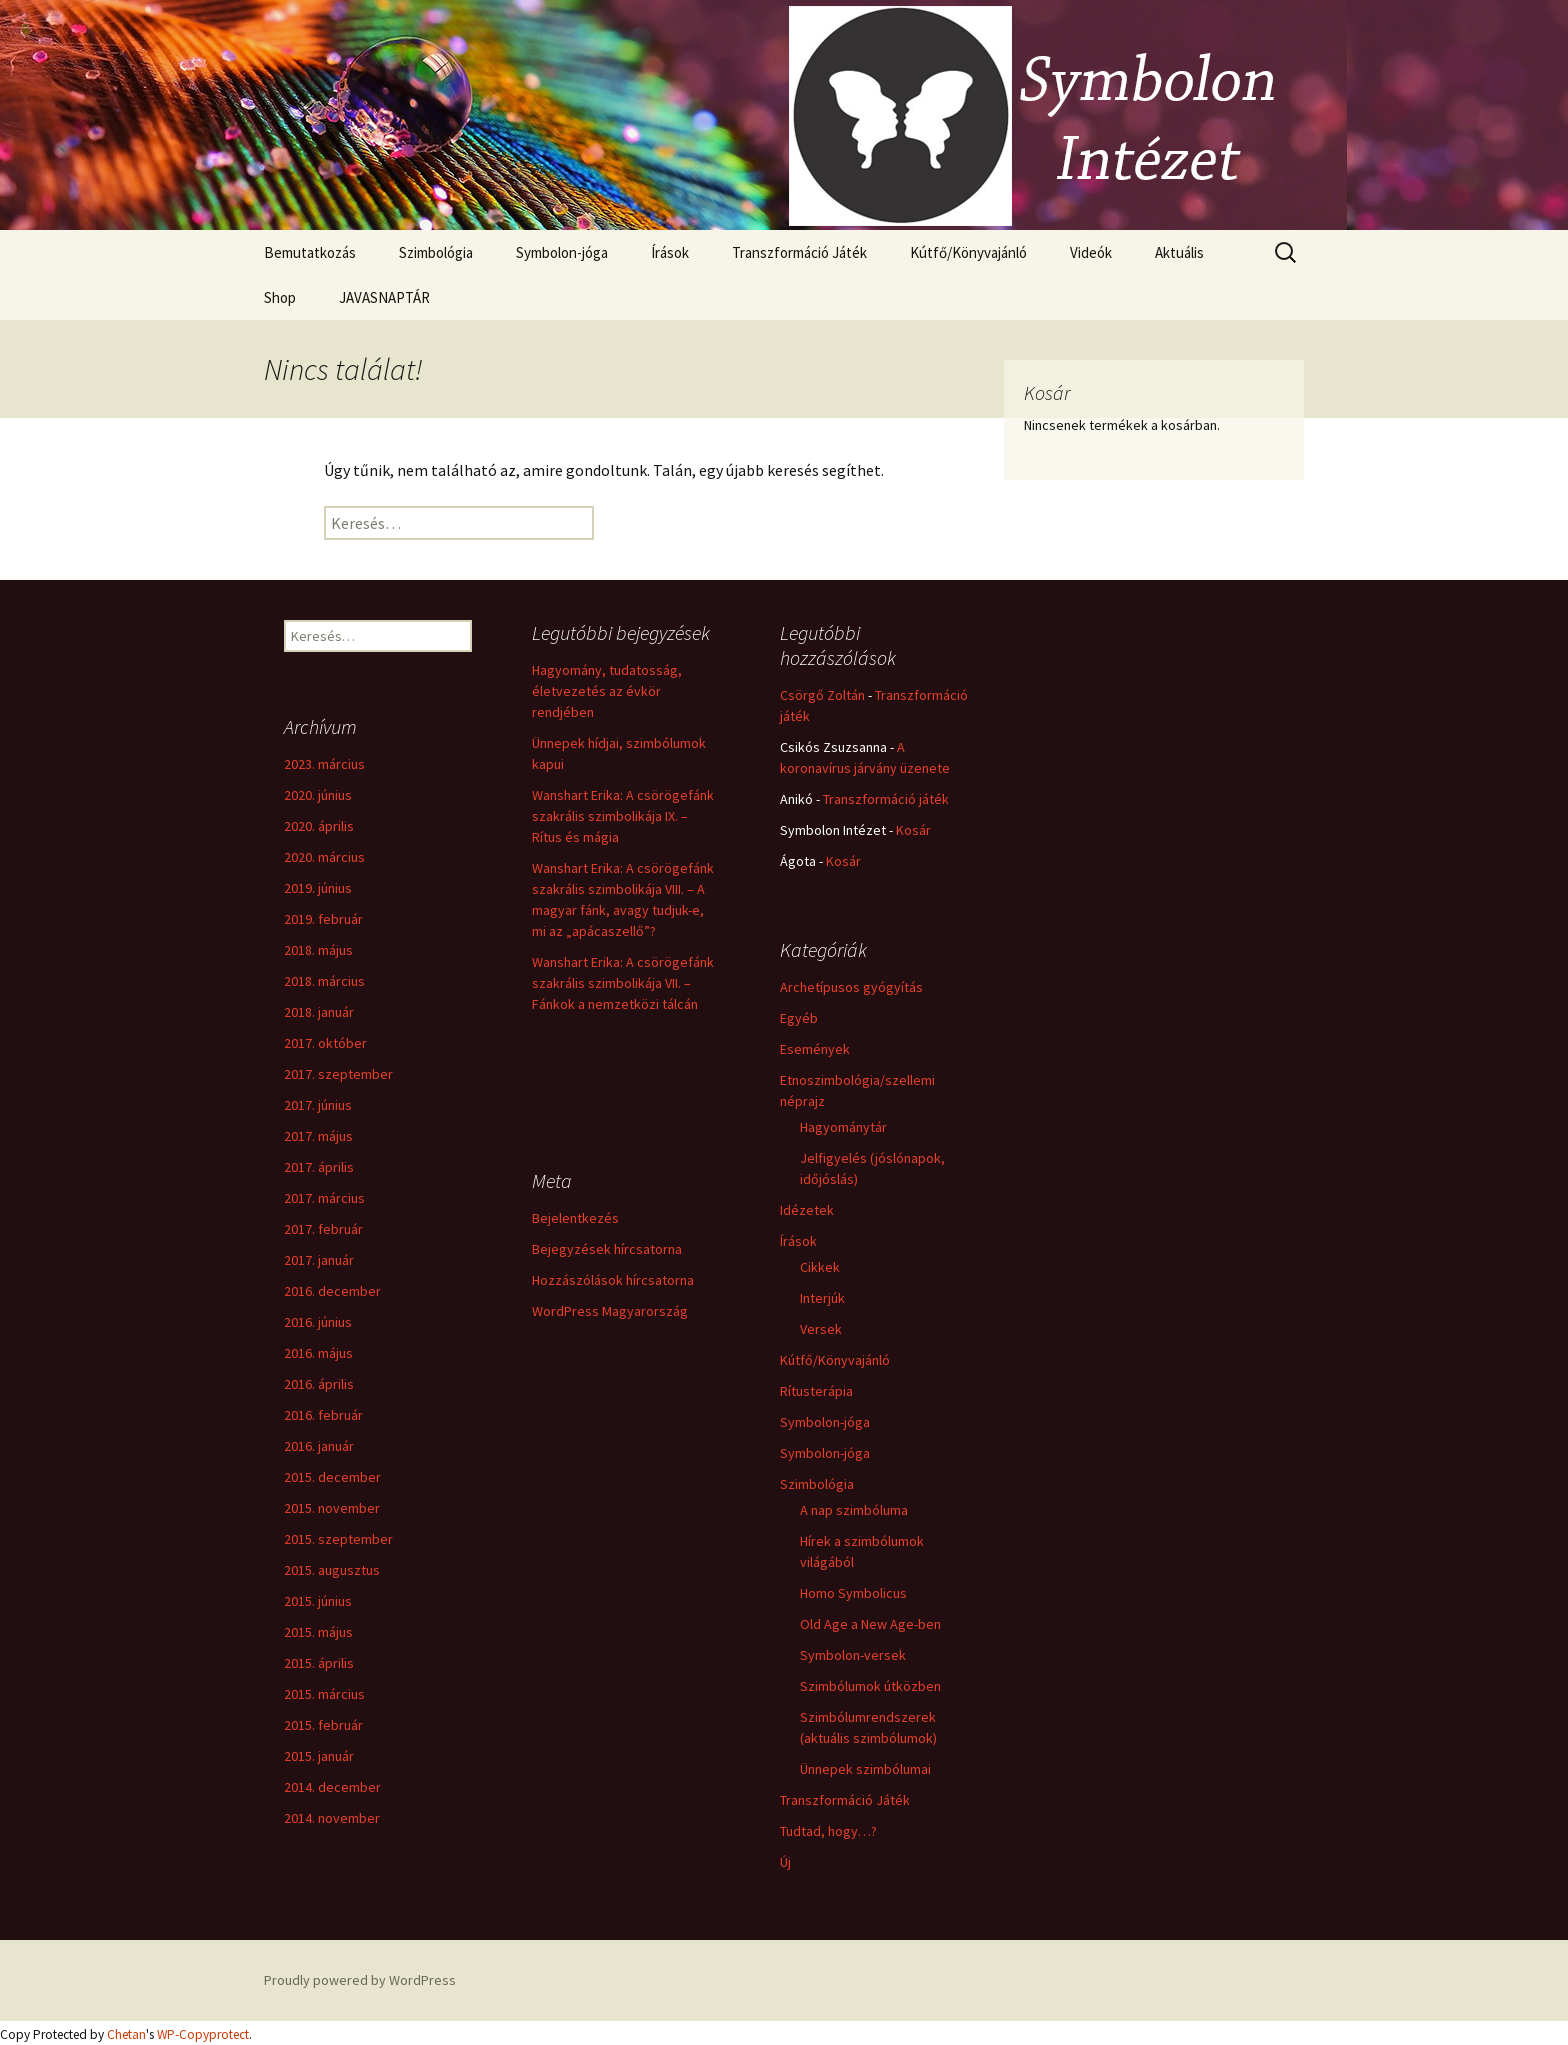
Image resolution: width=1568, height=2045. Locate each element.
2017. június (318, 1105)
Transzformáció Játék (799, 252)
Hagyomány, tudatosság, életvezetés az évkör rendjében (607, 691)
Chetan (126, 2034)
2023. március (324, 764)
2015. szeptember (338, 1539)
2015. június (318, 1601)
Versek (821, 1329)
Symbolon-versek (853, 1655)
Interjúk (822, 1298)
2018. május (318, 950)
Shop (280, 297)
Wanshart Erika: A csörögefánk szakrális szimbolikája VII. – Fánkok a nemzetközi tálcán (623, 983)
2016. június (318, 1322)
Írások (670, 252)
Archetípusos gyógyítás (851, 987)
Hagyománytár (843, 1127)
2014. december (332, 1787)
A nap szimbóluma (854, 1510)
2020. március (324, 857)
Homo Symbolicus (853, 1593)
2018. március (324, 981)
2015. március (324, 1694)
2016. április (319, 1384)
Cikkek (820, 1267)
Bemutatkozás (310, 252)
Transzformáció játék (886, 799)
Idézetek (807, 1210)
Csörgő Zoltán (822, 695)
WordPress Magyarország (610, 1311)
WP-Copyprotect (203, 2034)
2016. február (323, 1415)
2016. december (332, 1291)
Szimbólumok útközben (870, 1686)
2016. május (318, 1353)
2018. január (319, 1012)
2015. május (318, 1632)
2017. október (325, 1043)
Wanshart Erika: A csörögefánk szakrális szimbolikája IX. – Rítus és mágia (623, 816)
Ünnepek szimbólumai (865, 1769)
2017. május (318, 1136)
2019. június (318, 888)
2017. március (324, 1198)
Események (815, 1049)
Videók (1091, 252)
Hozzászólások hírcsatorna (613, 1280)
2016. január (319, 1446)
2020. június (318, 795)
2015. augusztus (332, 1570)
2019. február (323, 919)
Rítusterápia (816, 1391)
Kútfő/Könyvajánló (968, 252)
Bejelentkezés (575, 1218)
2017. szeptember (338, 1074)
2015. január (319, 1756)
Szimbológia (436, 252)
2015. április (319, 1663)
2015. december (332, 1477)
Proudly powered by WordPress (360, 1980)
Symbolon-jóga (562, 252)
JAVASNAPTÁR (384, 297)
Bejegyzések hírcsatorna (607, 1249)
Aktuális (1179, 252)
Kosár (913, 830)
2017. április (319, 1167)
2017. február (323, 1229)
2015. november (332, 1508)
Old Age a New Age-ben (870, 1624)
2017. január (319, 1260)
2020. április (319, 826)
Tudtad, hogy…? (828, 1831)
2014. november (332, 1818)
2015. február (323, 1725)
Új (785, 1862)
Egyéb (799, 1018)
